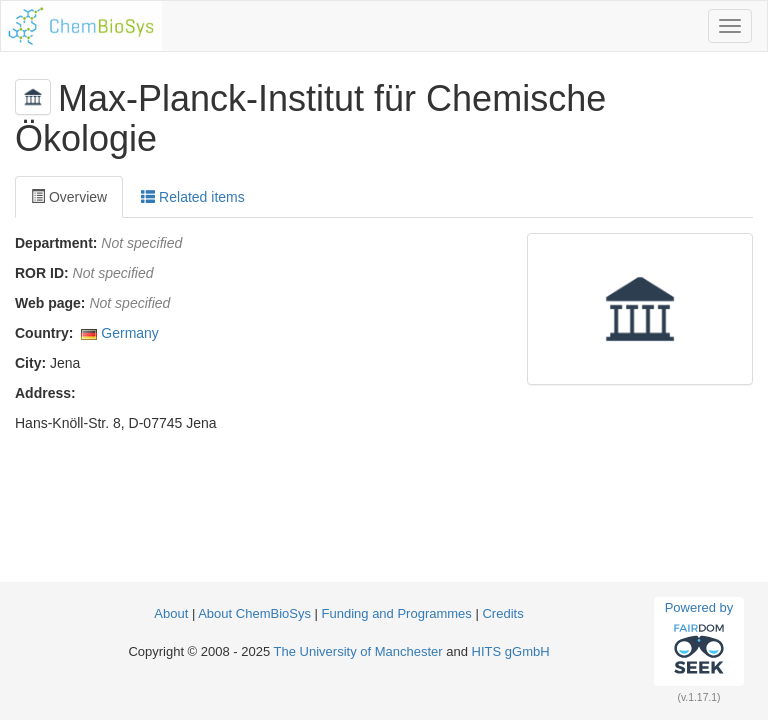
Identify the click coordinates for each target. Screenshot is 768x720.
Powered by (699, 641)
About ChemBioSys (254, 613)
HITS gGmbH (511, 651)
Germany (130, 333)
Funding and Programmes (397, 613)
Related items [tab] (192, 197)
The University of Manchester (358, 651)
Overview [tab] (69, 197)
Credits (502, 613)
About (173, 613)
